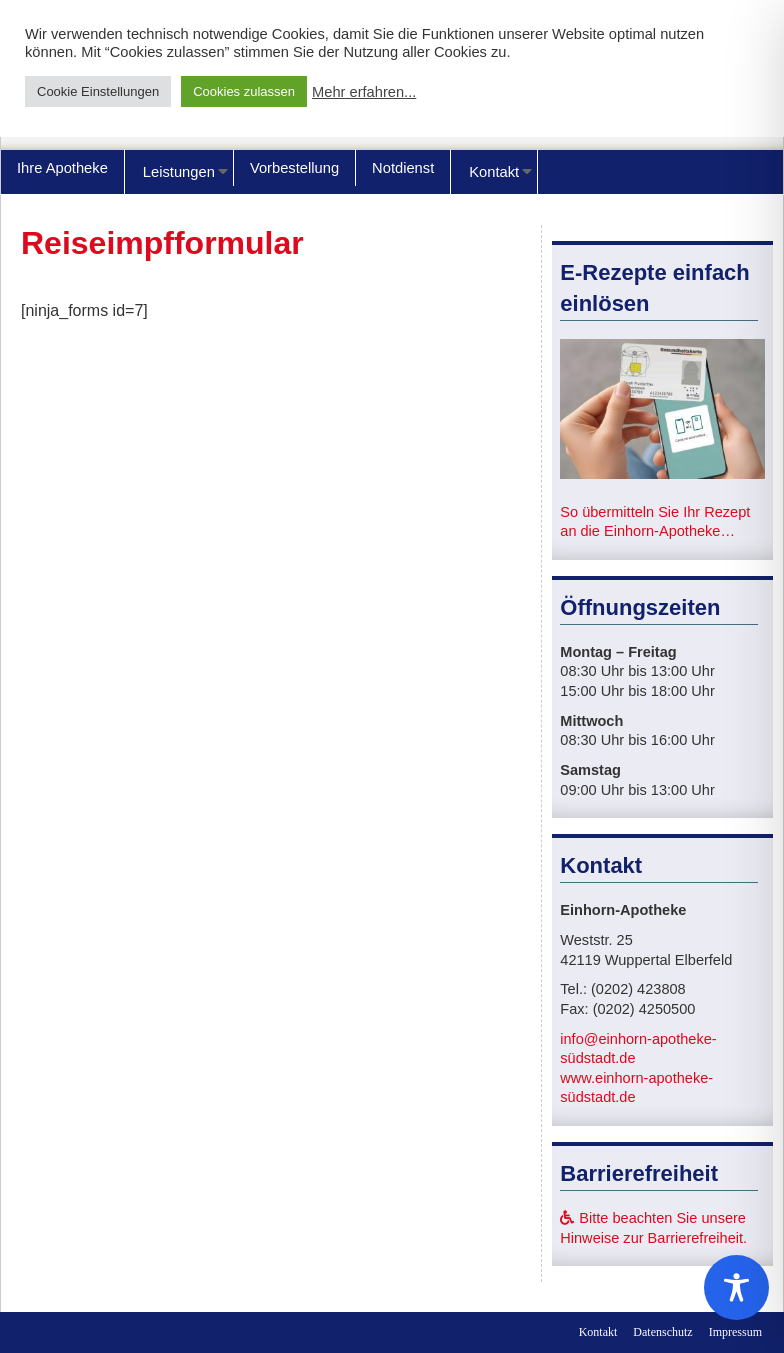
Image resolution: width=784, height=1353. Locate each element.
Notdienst (403, 168)
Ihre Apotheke (62, 168)
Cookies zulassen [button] (244, 91)
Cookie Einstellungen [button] (98, 91)
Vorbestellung (294, 168)
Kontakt (494, 172)
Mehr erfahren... (364, 92)
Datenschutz (662, 1332)
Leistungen (179, 172)
